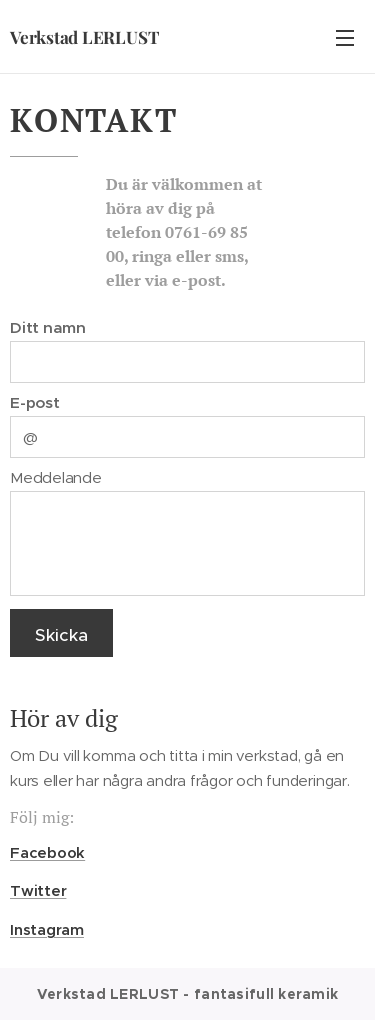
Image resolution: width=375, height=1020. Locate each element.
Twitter (38, 890)
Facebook (47, 852)
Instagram (47, 929)
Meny (345, 38)
